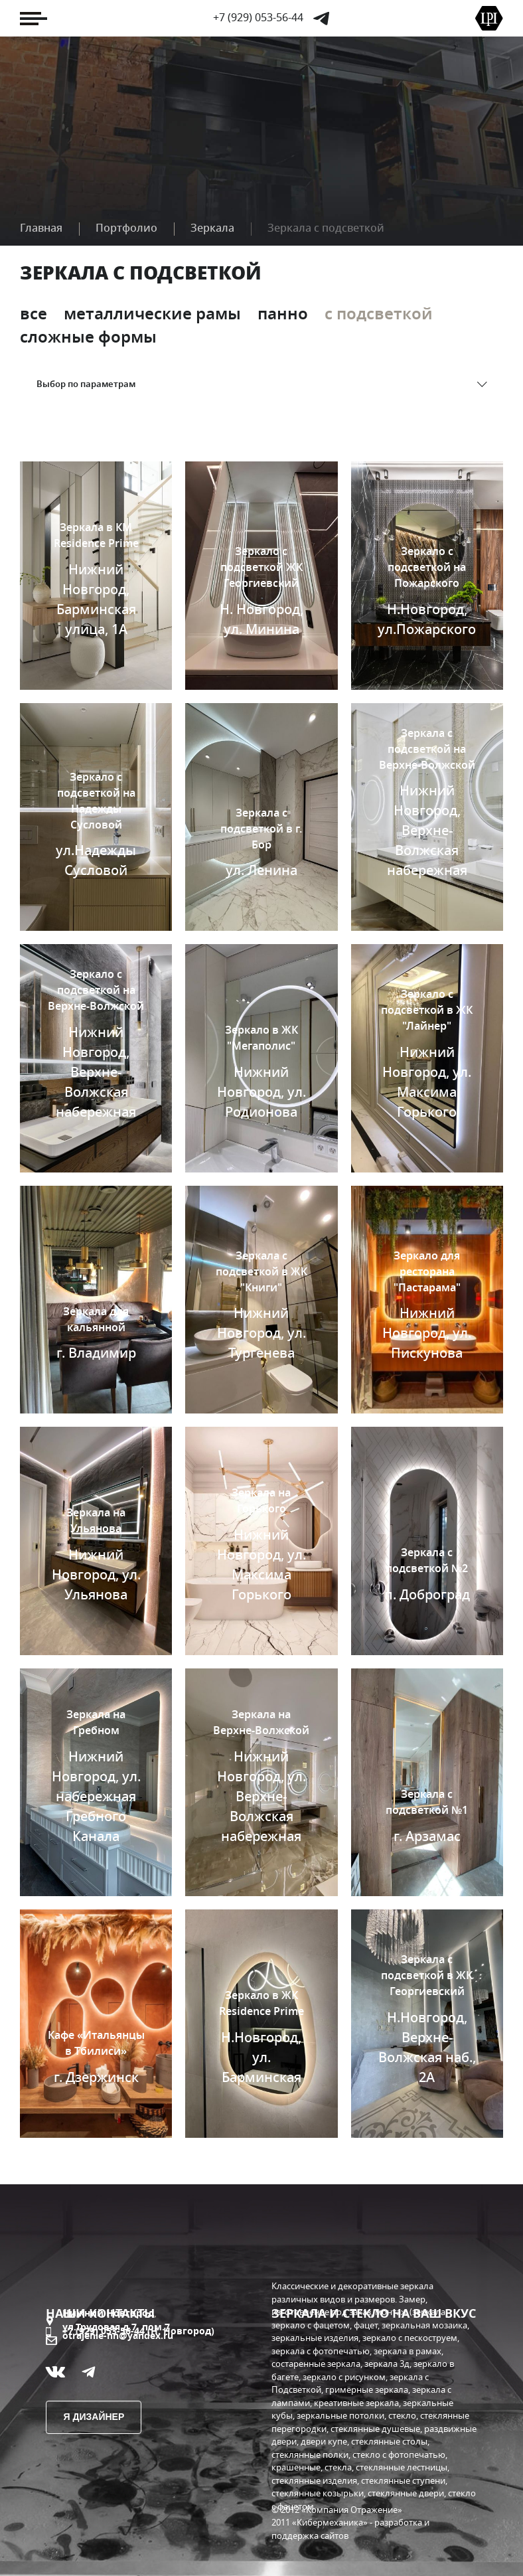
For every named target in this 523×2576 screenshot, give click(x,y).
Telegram (321, 19)
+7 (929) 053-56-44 (258, 18)
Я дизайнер (94, 2416)
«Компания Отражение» (351, 2510)
